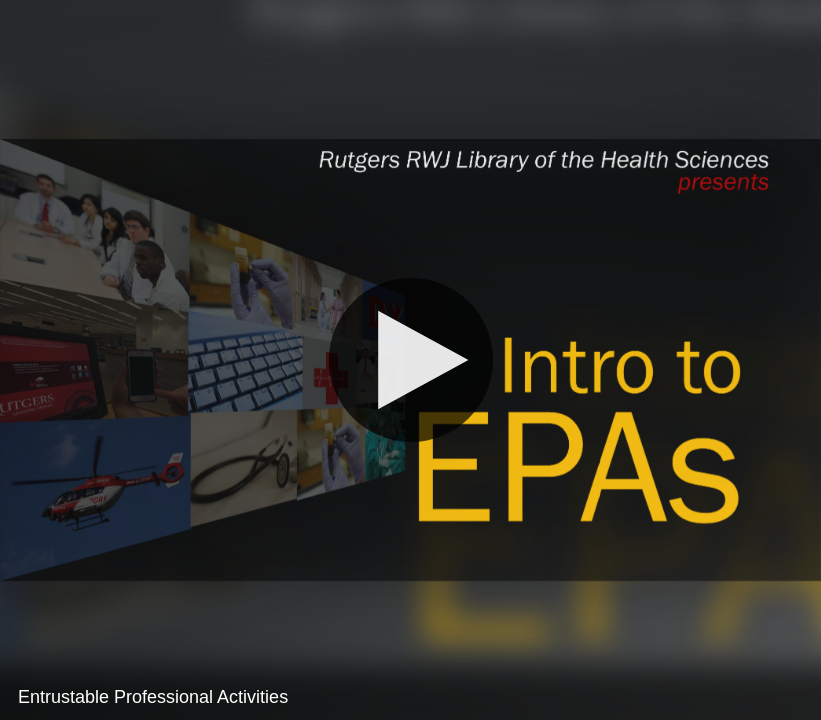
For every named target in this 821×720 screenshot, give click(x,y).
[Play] (410, 360)
